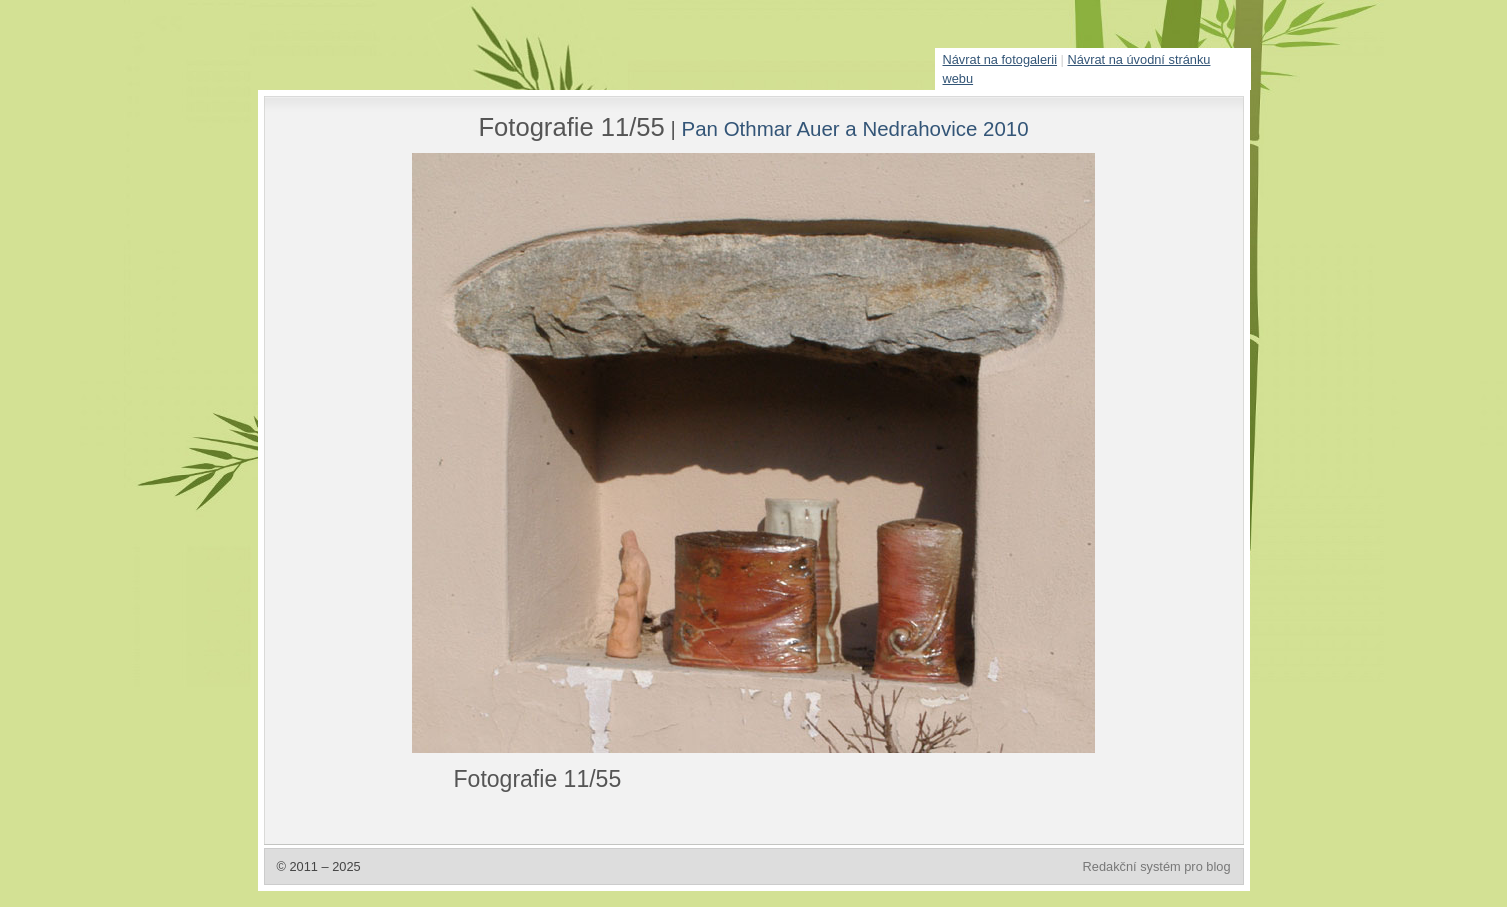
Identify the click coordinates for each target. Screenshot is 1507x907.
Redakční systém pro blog (1157, 866)
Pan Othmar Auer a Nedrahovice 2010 (855, 128)
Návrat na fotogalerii (1000, 59)
